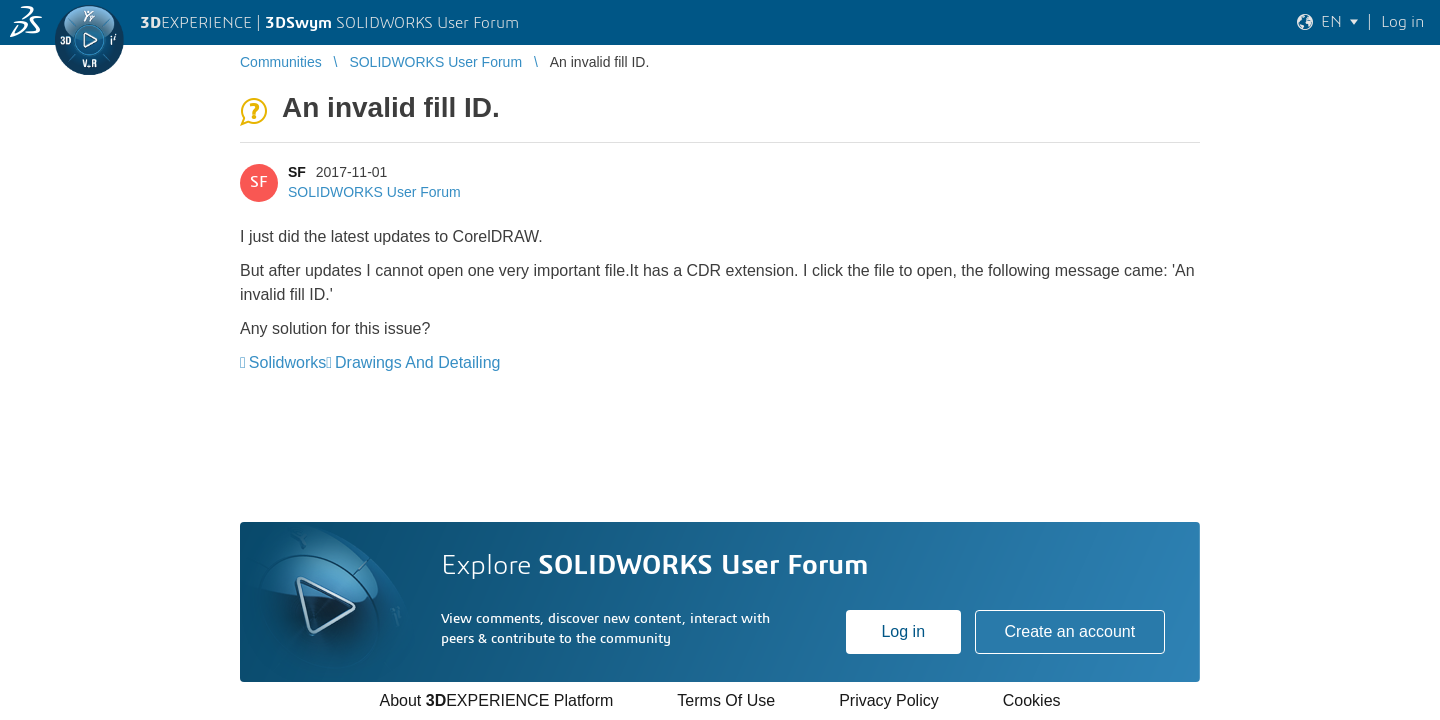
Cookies (1032, 700)
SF (297, 172)
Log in (903, 631)
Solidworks (287, 362)
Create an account (1069, 631)
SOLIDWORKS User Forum (374, 192)
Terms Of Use (726, 700)
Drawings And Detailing (417, 362)
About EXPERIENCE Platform (496, 700)
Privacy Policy (889, 700)
